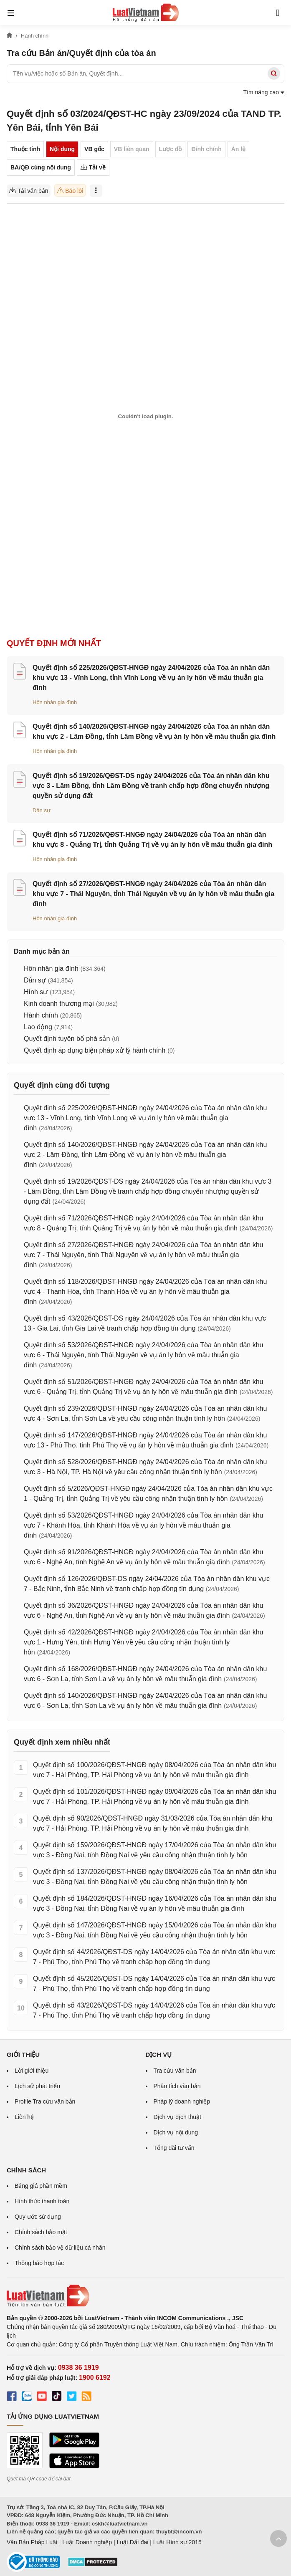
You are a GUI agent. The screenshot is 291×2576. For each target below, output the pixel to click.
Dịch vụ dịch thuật (178, 2117)
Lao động (38, 1026)
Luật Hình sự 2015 (177, 2542)
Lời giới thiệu (31, 2070)
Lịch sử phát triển (37, 2086)
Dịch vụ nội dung (176, 2132)
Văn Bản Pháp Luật (32, 2542)
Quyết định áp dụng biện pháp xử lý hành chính (94, 1050)
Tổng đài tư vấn (174, 2147)
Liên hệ (24, 2117)
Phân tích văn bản (177, 2086)
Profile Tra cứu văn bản (45, 2101)
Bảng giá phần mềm (41, 2185)
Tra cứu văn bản (175, 2070)
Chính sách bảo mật (41, 2232)
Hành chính (41, 1015)
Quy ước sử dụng (38, 2216)
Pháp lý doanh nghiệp (182, 2101)
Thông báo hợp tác (39, 2263)
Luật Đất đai (132, 2542)
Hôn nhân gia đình (55, 702)
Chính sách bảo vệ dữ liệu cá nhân (60, 2247)
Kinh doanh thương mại (59, 1003)
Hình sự (36, 991)
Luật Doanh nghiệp (87, 2542)
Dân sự (42, 810)
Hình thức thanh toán (42, 2201)
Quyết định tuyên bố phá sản (67, 1038)
